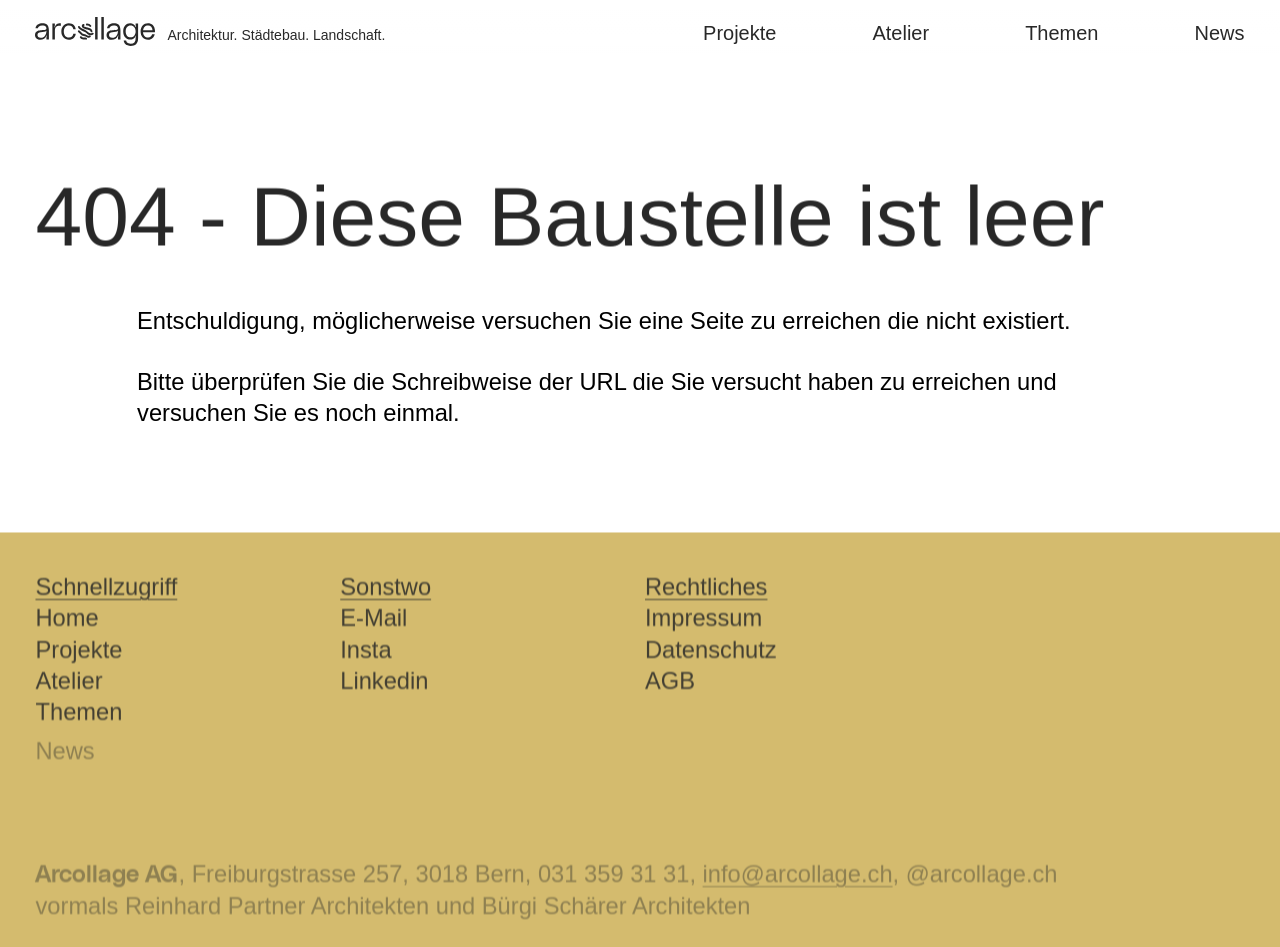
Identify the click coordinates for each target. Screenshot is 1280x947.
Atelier (892, 33)
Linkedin (384, 683)
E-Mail (373, 620)
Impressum (703, 620)
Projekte (731, 33)
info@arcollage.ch (798, 878)
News (1212, 33)
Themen (1053, 33)
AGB (670, 683)
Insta (365, 652)
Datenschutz (711, 652)
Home (66, 620)
